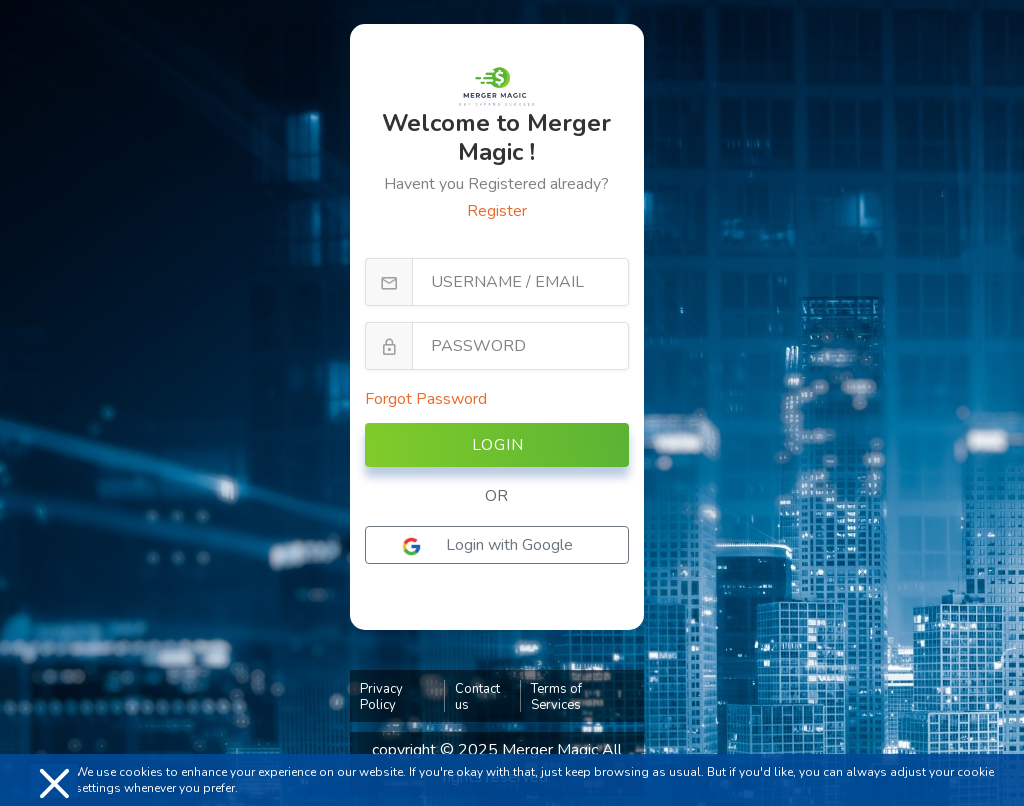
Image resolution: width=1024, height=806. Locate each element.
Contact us (477, 697)
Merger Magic (552, 750)
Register (497, 211)
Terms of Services (556, 697)
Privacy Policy (381, 697)
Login (498, 445)
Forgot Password (426, 399)
